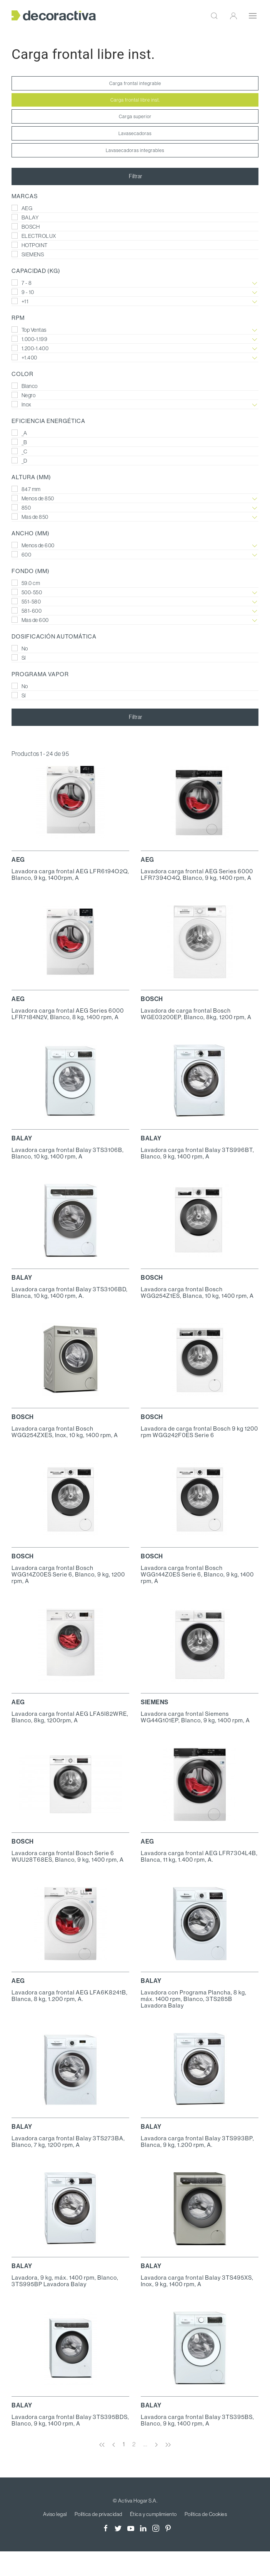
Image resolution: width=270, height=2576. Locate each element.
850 (135, 508)
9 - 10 (135, 292)
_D (19, 460)
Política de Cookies (206, 2514)
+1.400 (135, 358)
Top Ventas (135, 330)
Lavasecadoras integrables (135, 150)
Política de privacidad (98, 2514)
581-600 (135, 611)
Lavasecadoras (135, 133)
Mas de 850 (135, 517)
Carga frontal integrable (135, 83)
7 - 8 (135, 283)
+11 (135, 302)
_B (19, 442)
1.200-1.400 (135, 348)
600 (135, 555)
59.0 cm (26, 583)
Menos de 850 (135, 499)
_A (19, 433)
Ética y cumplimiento (153, 2514)
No (20, 648)
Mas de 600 (135, 620)
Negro (23, 395)
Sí (19, 657)
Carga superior (135, 116)
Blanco (25, 386)
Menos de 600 (135, 546)
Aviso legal (55, 2514)
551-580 (135, 602)
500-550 (135, 592)
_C (19, 451)
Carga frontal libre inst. (135, 100)
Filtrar (135, 176)
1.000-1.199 (135, 339)
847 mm (26, 489)
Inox (135, 405)
